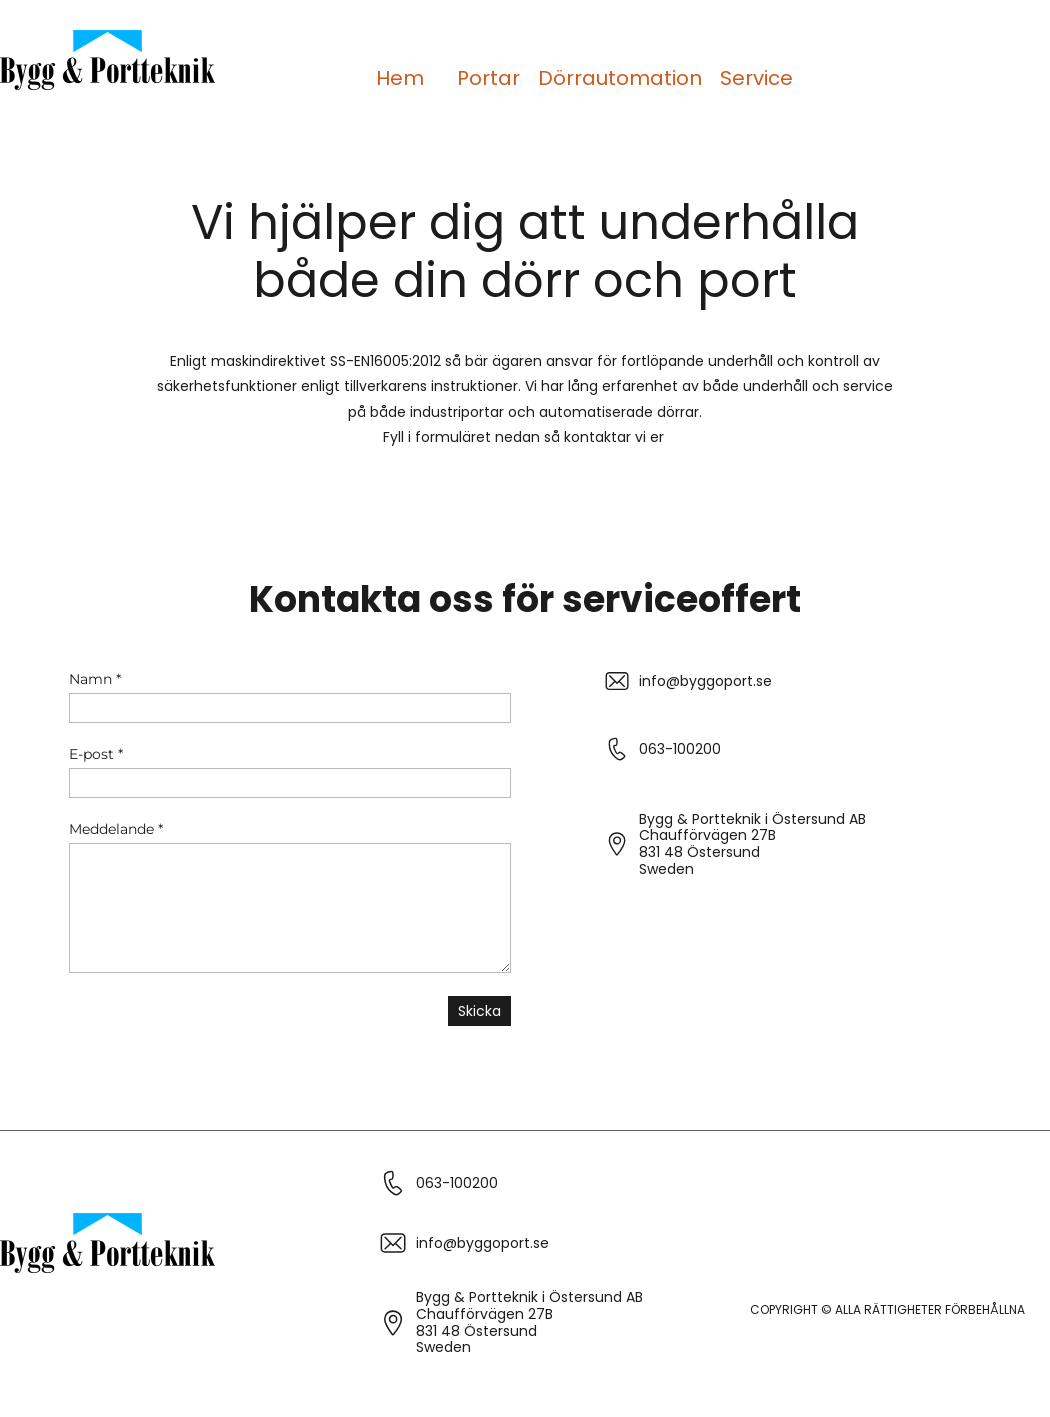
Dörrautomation (620, 78)
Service (756, 78)
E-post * (96, 754)
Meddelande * (116, 829)
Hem (400, 78)
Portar (488, 78)
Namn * (95, 679)
